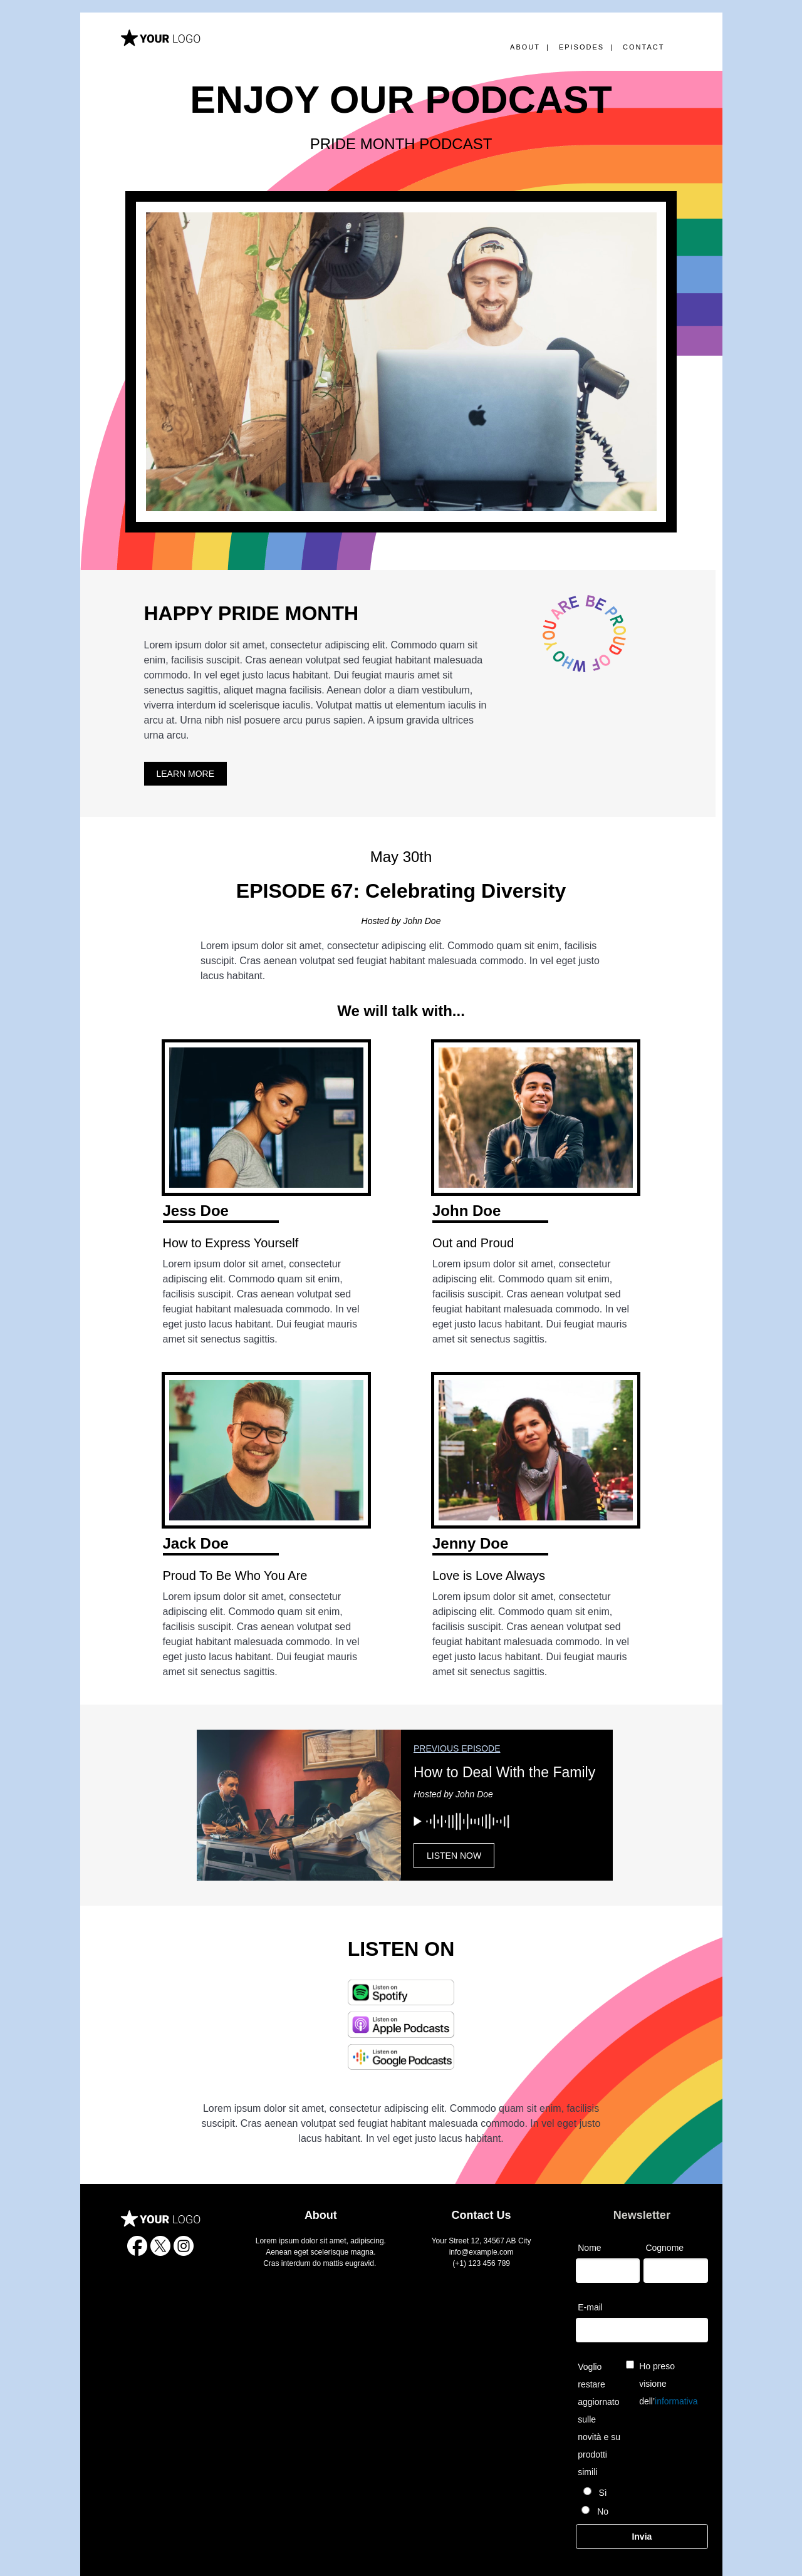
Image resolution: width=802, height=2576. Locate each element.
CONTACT (643, 47)
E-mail (590, 2307)
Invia (642, 2537)
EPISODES (581, 47)
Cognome (664, 2248)
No (601, 2511)
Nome (589, 2248)
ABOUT (525, 47)
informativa (676, 2401)
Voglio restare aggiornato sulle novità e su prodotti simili (599, 2419)
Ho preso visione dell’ (668, 2383)
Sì (601, 2493)
